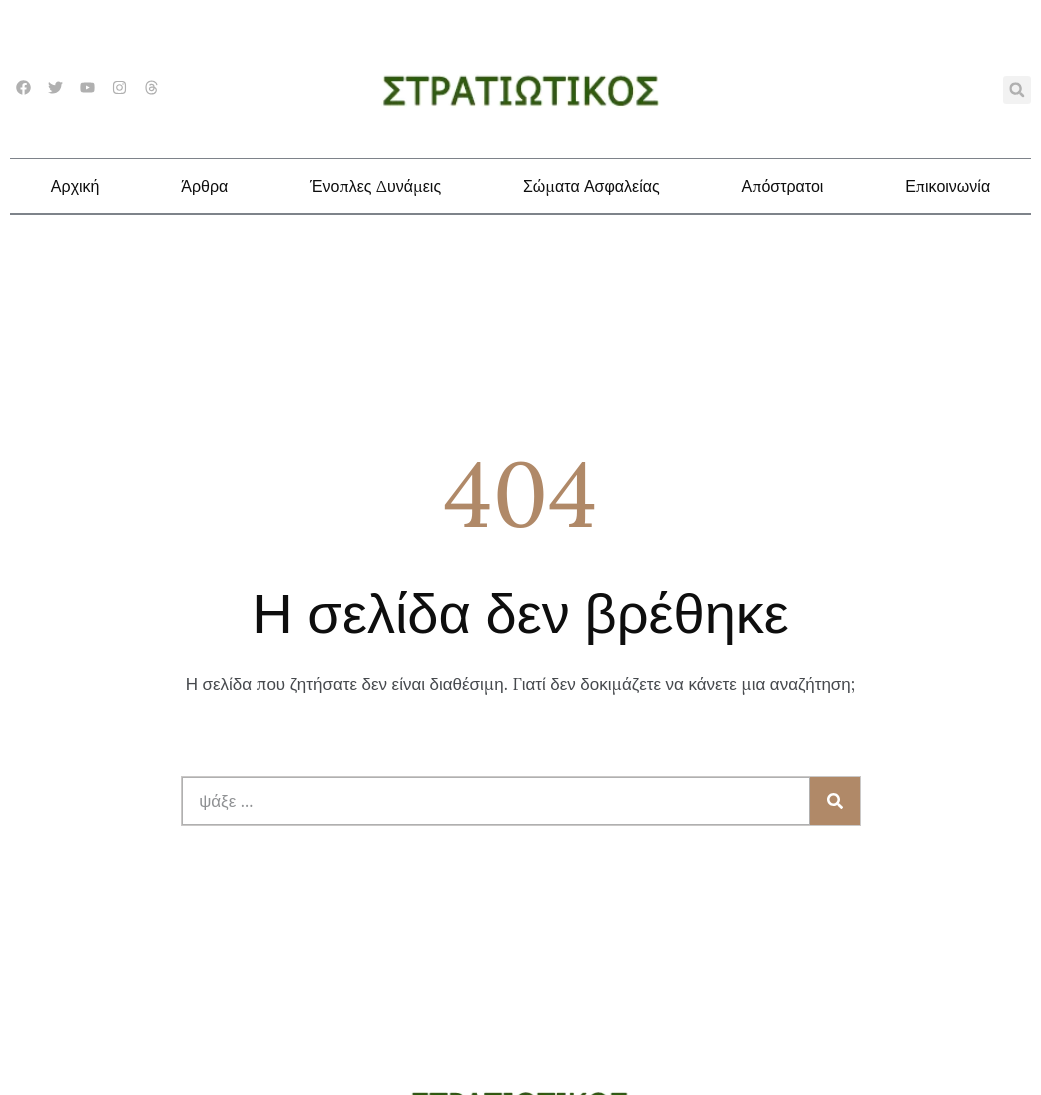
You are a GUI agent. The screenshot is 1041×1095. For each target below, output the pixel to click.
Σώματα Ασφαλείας (591, 186)
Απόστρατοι (782, 186)
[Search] (835, 801)
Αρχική (75, 186)
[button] (1017, 90)
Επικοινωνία (947, 186)
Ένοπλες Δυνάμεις (375, 186)
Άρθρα (204, 186)
